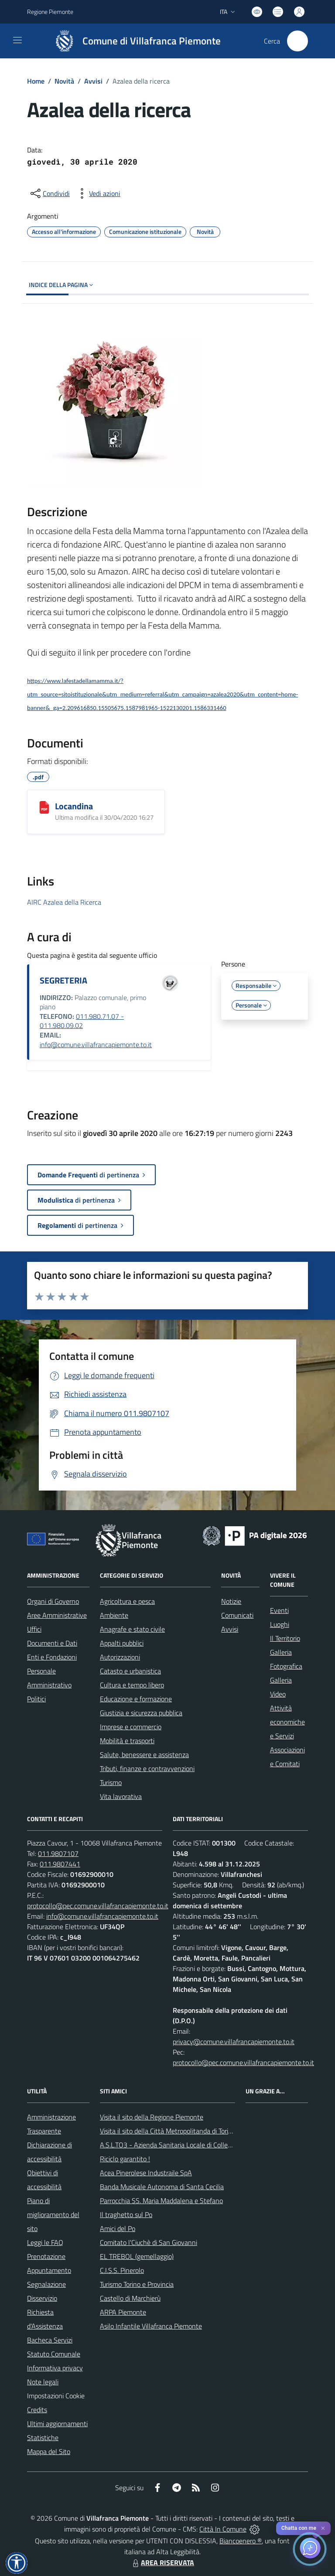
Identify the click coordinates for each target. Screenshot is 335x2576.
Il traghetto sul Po (126, 2214)
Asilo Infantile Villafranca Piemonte (151, 2326)
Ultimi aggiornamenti (57, 2423)
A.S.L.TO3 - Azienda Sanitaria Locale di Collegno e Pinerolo (184, 2145)
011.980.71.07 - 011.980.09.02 (82, 1021)
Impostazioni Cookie (56, 2395)
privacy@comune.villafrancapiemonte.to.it (233, 2041)
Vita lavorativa (121, 1796)
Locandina (74, 806)
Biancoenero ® (240, 2540)
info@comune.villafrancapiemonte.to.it (96, 1044)
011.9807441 (60, 1864)
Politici (36, 1699)
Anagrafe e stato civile (132, 1629)
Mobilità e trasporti (127, 1740)
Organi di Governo (53, 1601)
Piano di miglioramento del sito (53, 2214)
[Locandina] (44, 807)
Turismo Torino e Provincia (137, 2284)
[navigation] (17, 40)
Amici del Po (117, 2228)
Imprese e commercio (130, 1726)
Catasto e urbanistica (130, 1671)
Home (35, 81)
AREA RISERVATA (162, 2562)
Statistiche (42, 2437)
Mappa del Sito (48, 2451)
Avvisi (93, 81)
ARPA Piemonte (123, 2312)
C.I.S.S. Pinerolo (122, 2270)
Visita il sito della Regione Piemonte (151, 2117)
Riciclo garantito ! (125, 2158)
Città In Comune (222, 2529)
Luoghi (279, 1624)
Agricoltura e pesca (127, 1601)
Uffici (34, 1629)
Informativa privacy (55, 2368)
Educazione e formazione (136, 1699)
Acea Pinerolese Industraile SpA (146, 2172)
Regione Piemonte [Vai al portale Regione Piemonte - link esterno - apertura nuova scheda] (50, 11)
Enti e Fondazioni (52, 1657)
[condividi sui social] (49, 193)
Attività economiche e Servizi (287, 1722)
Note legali (42, 2382)
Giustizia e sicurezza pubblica (141, 1712)
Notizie (231, 1601)
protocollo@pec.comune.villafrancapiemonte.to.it (97, 1905)
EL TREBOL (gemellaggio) (137, 2256)
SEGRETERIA (63, 980)
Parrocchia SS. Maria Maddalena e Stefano (161, 2200)
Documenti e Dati (52, 1643)
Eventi (279, 1610)
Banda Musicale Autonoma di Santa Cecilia (162, 2186)
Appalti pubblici (122, 1643)
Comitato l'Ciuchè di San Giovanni (148, 2242)
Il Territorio (285, 1638)
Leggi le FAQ (45, 2242)
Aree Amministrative (57, 1615)
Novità (64, 81)
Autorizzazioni (120, 1657)
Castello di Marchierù (130, 2298)
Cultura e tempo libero (132, 1685)
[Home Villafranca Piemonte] (134, 41)
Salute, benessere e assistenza (144, 1754)
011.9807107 (58, 1853)
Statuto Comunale (53, 2354)
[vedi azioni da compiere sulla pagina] (97, 193)
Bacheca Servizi (49, 2340)
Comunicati (237, 1615)
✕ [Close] (323, 2528)
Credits (37, 2409)
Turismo (111, 1782)
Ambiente (114, 1615)
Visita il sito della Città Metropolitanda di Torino (168, 2131)
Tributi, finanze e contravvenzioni (147, 1768)
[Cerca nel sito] (297, 40)
